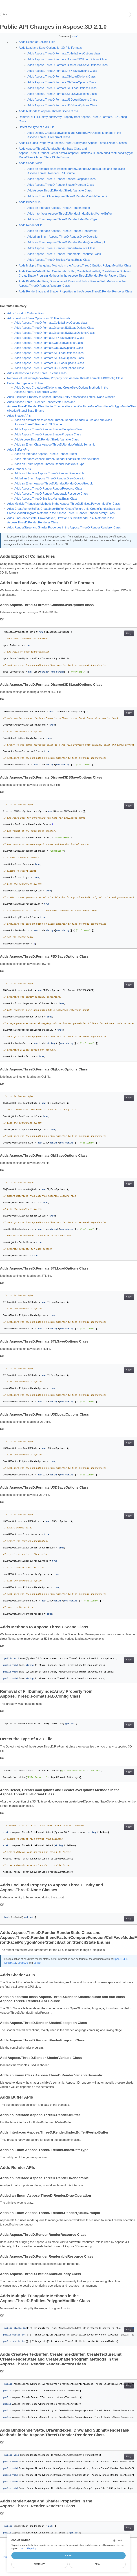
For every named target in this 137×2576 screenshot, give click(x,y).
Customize (39, 2564)
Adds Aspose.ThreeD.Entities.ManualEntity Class (46, 498)
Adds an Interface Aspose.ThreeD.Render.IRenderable (49, 473)
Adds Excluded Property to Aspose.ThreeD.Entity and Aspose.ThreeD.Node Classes (61, 396)
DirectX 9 (22, 1962)
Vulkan (37, 1962)
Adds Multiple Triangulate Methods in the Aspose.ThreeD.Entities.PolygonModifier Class (63, 503)
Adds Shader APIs (19, 415)
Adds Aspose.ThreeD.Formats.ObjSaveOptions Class (48, 347)
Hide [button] (75, 36)
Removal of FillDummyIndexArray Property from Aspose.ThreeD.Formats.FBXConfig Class (65, 378)
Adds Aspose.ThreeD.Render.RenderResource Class (48, 488)
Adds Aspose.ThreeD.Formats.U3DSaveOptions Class (49, 368)
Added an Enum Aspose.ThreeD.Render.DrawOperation (50, 478)
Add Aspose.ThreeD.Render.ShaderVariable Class (46, 439)
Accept (68, 2555)
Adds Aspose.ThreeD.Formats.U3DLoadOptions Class (49, 363)
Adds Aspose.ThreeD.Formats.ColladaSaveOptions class (51, 322)
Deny (97, 2564)
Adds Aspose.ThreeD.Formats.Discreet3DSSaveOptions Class (54, 332)
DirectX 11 (10, 1962)
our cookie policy (28, 2548)
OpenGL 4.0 (120, 1959)
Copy (129, 633)
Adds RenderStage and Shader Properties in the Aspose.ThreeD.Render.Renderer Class (64, 527)
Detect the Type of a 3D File (25, 383)
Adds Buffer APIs (18, 449)
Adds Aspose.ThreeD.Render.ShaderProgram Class (47, 434)
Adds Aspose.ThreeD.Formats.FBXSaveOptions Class (49, 337)
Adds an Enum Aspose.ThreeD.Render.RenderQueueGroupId (54, 483)
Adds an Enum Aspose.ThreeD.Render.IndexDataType (49, 464)
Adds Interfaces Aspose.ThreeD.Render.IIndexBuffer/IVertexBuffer (56, 458)
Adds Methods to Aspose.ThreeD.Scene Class (37, 373)
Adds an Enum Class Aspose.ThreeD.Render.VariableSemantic (54, 444)
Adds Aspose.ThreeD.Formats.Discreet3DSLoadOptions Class (54, 327)
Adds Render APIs (19, 469)
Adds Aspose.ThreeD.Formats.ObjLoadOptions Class (48, 342)
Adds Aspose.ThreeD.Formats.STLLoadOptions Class (48, 352)
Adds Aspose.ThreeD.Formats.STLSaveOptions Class (49, 358)
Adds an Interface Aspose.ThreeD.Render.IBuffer (45, 453)
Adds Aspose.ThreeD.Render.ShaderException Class (48, 429)
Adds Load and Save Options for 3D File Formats (38, 318)
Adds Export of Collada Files (25, 313)
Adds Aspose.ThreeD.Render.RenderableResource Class (51, 493)
